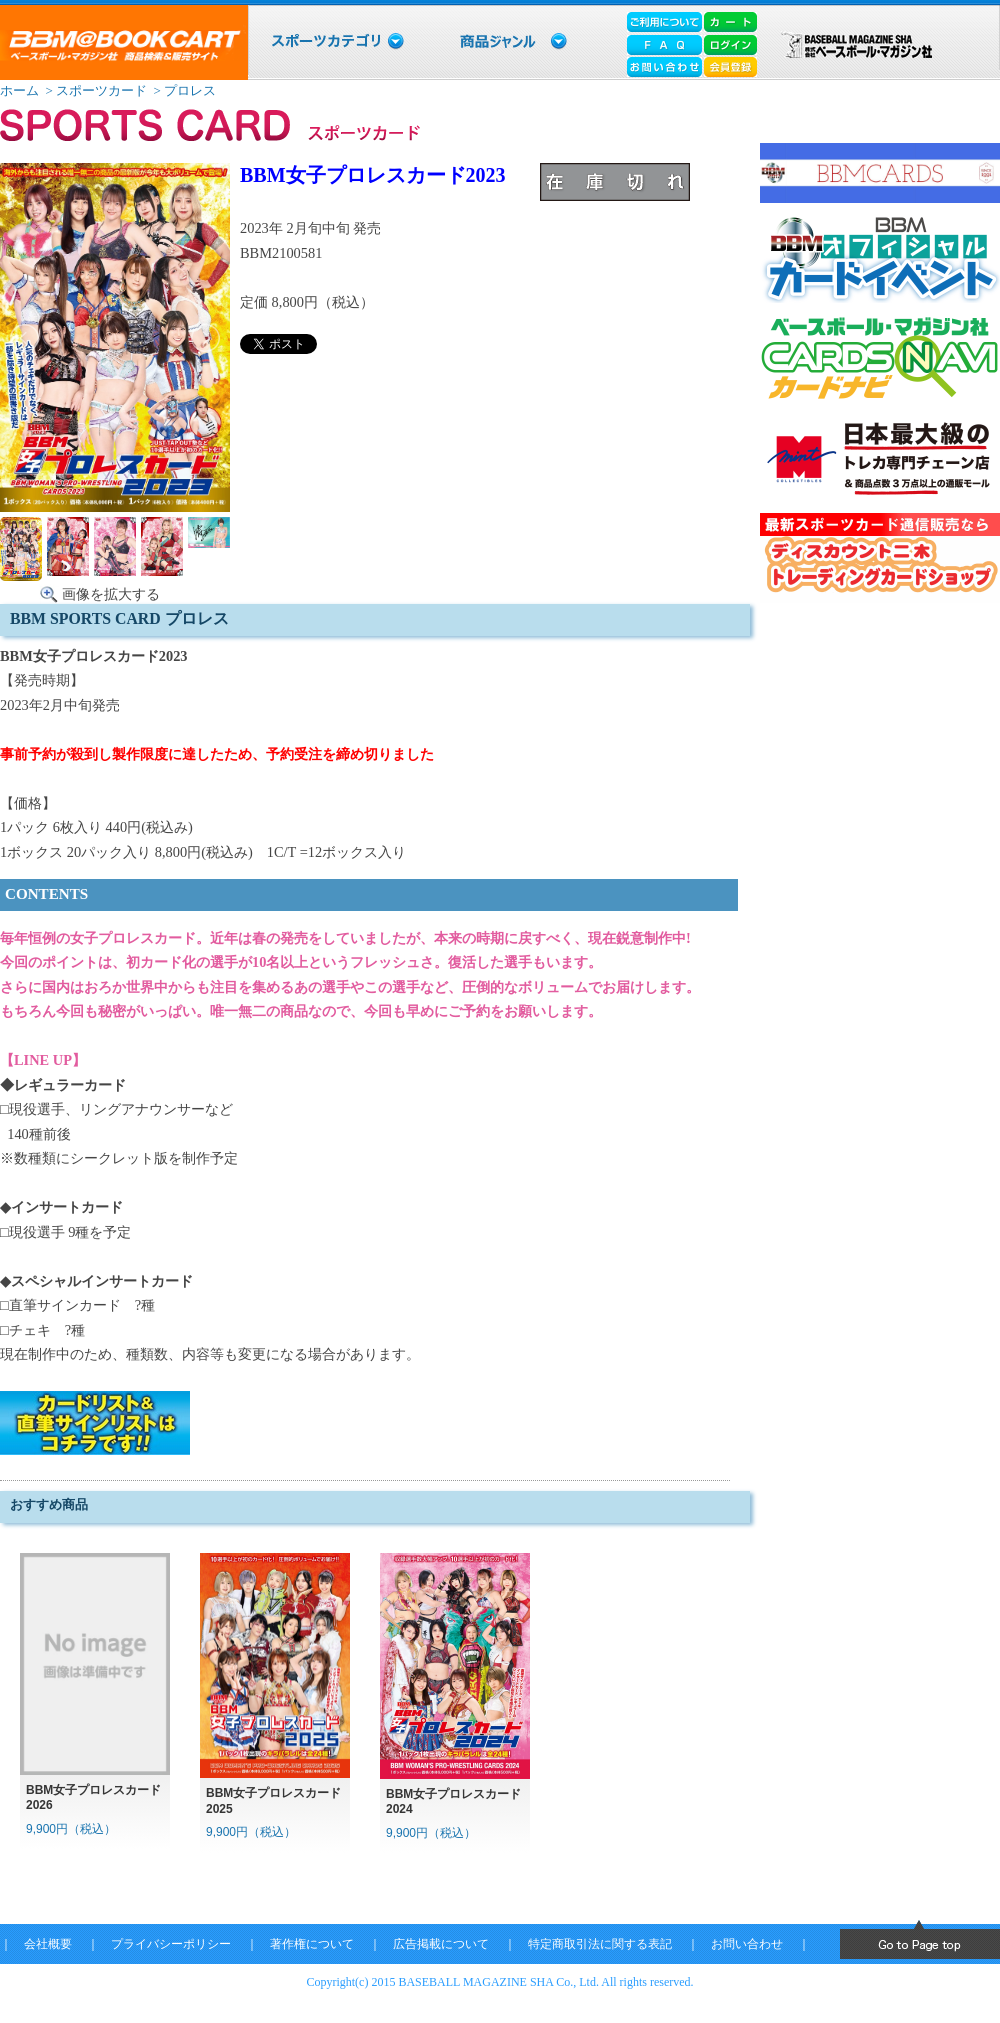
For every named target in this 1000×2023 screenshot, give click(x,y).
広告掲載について (441, 1944)
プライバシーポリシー (171, 1944)
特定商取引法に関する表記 (600, 1944)
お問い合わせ (747, 1944)
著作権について (312, 1944)
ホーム (19, 90)
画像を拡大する (111, 594)
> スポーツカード (94, 90)
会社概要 (48, 1944)
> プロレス (183, 90)
